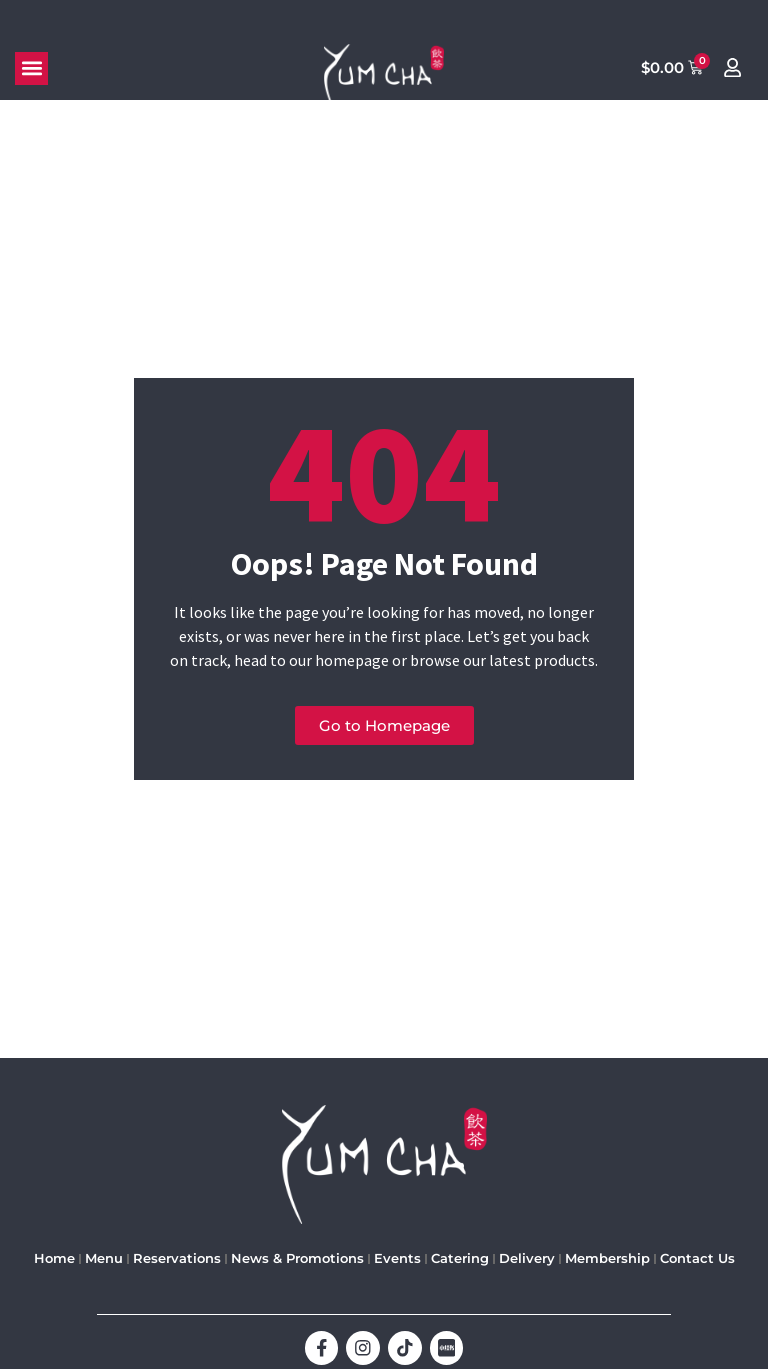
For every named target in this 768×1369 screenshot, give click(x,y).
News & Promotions (297, 1258)
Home (54, 1258)
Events (397, 1258)
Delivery (527, 1258)
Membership (607, 1258)
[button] (31, 68)
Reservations (177, 1258)
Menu (104, 1258)
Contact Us (697, 1258)
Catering (460, 1258)
